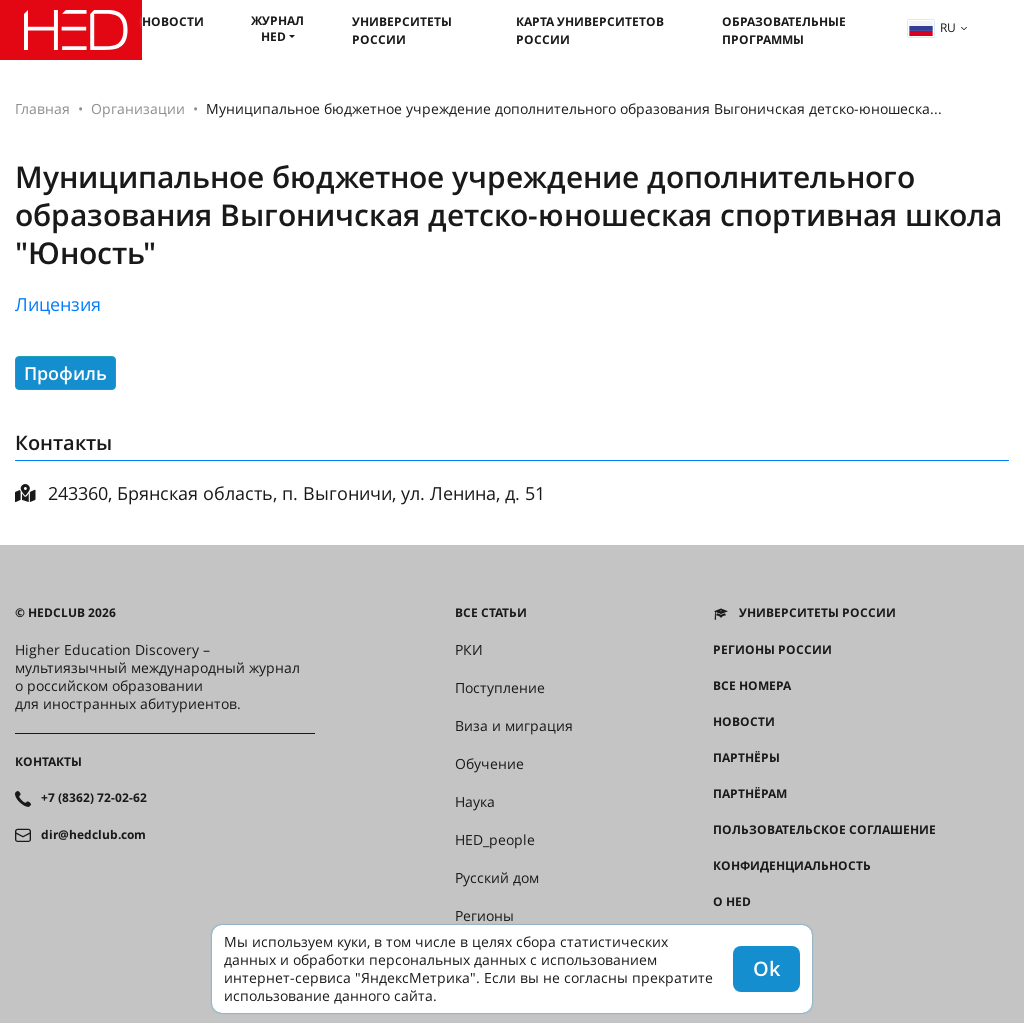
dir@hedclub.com (93, 835)
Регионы (484, 916)
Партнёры (746, 758)
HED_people (495, 840)
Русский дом (497, 878)
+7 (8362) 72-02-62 (94, 798)
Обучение (489, 764)
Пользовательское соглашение (824, 830)
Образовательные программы (784, 30)
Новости (173, 21)
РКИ (469, 650)
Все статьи (491, 613)
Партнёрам (750, 794)
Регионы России (772, 650)
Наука (475, 802)
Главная (42, 108)
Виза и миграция (514, 726)
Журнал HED (277, 28)
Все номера (752, 686)
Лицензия (58, 304)
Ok (766, 968)
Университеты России (402, 30)
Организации (138, 108)
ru (932, 27)
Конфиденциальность (792, 866)
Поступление (500, 688)
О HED (732, 902)
